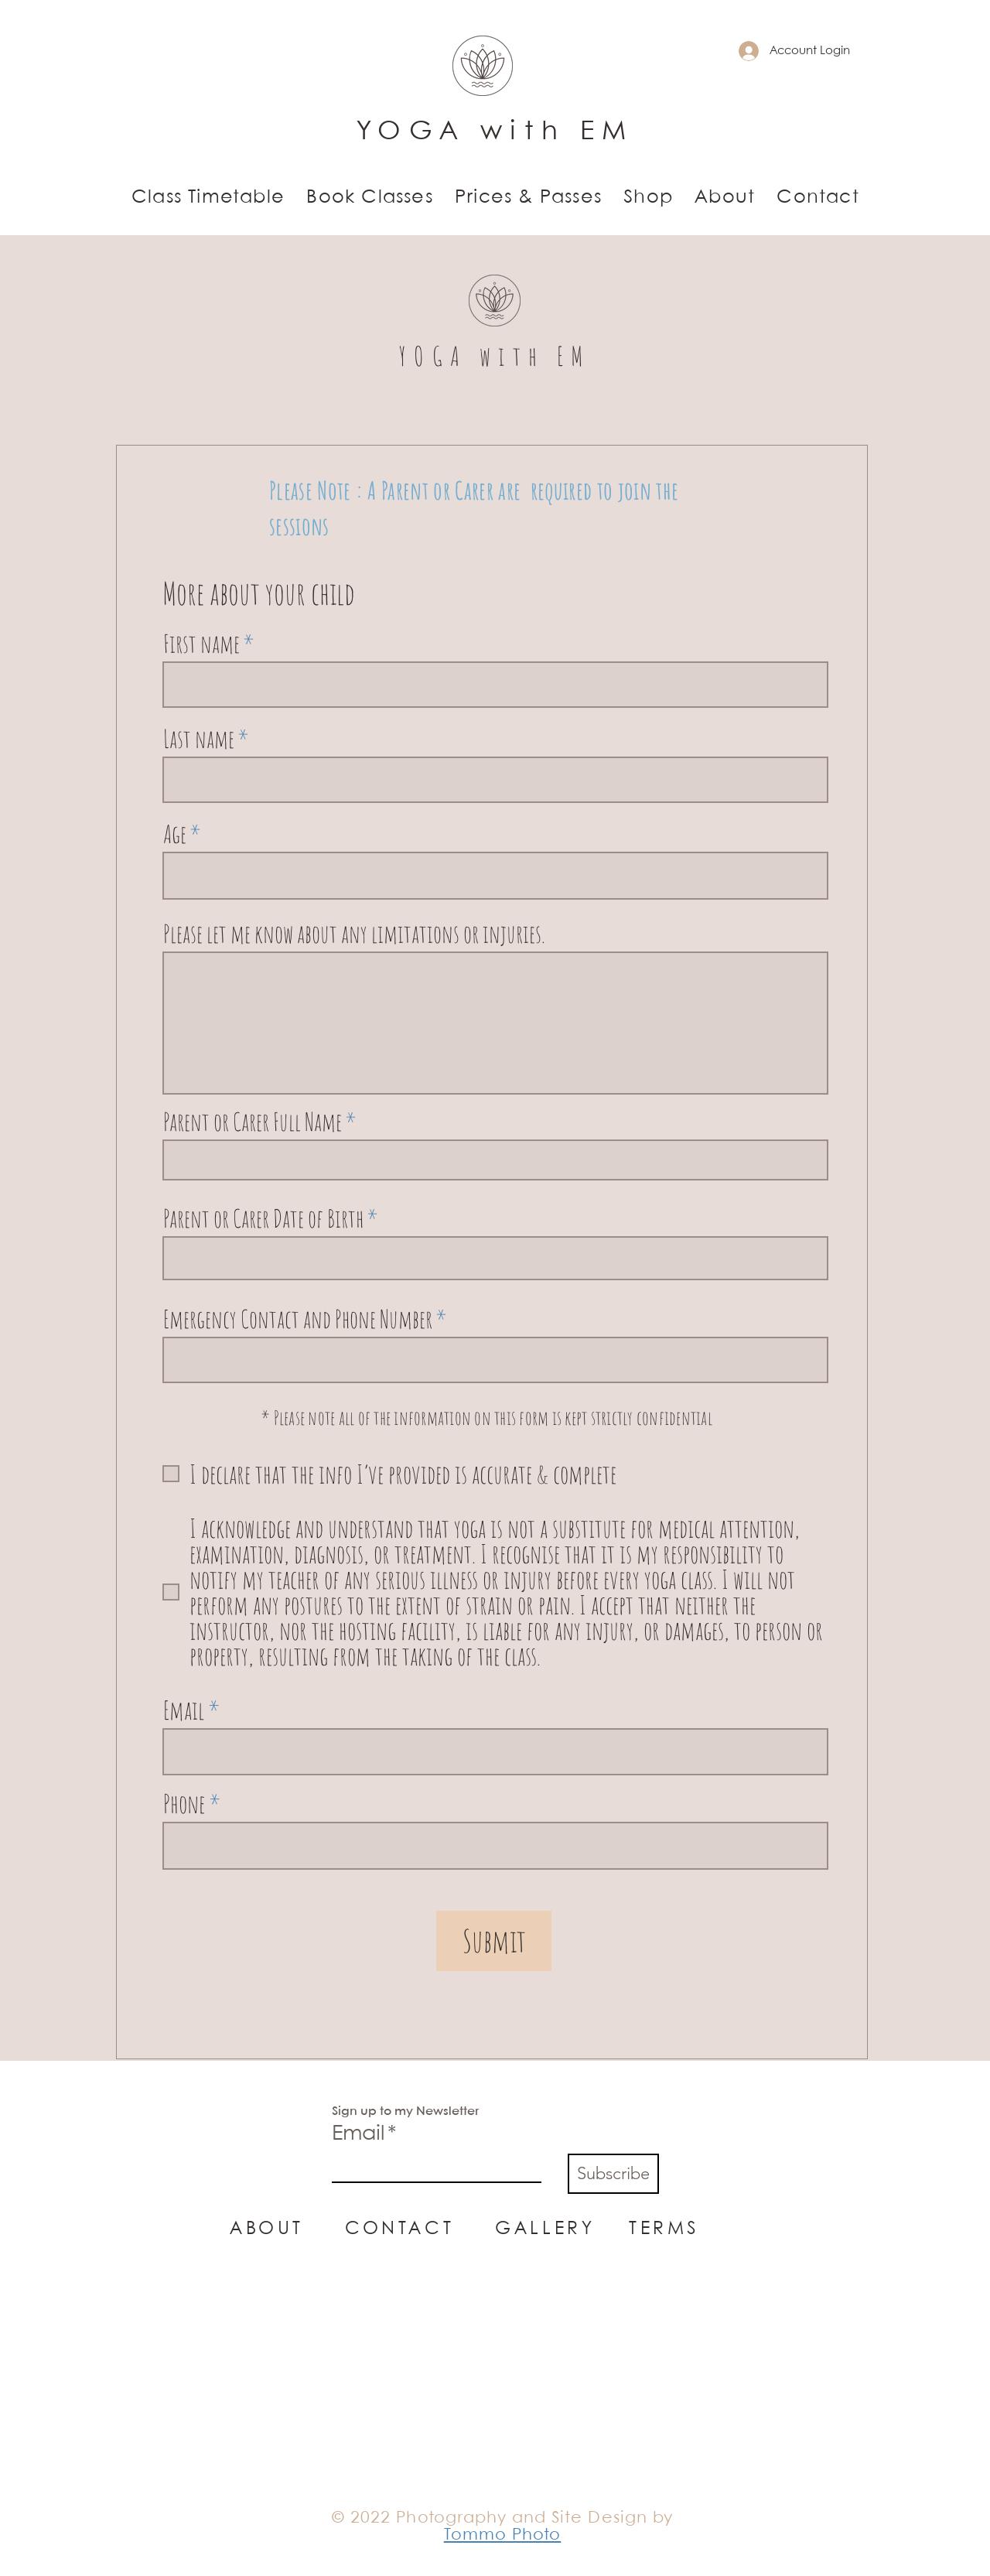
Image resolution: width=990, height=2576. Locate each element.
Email (183, 1710)
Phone (184, 1803)
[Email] (432, 2167)
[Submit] (493, 1941)
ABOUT (267, 2229)
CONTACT (420, 2229)
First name (201, 643)
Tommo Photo (503, 2535)
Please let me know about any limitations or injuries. (354, 933)
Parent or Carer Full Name (252, 1121)
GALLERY (545, 2229)
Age (174, 834)
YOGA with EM (495, 132)
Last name (198, 738)
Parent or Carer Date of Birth (263, 1218)
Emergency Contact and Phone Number (297, 1319)
